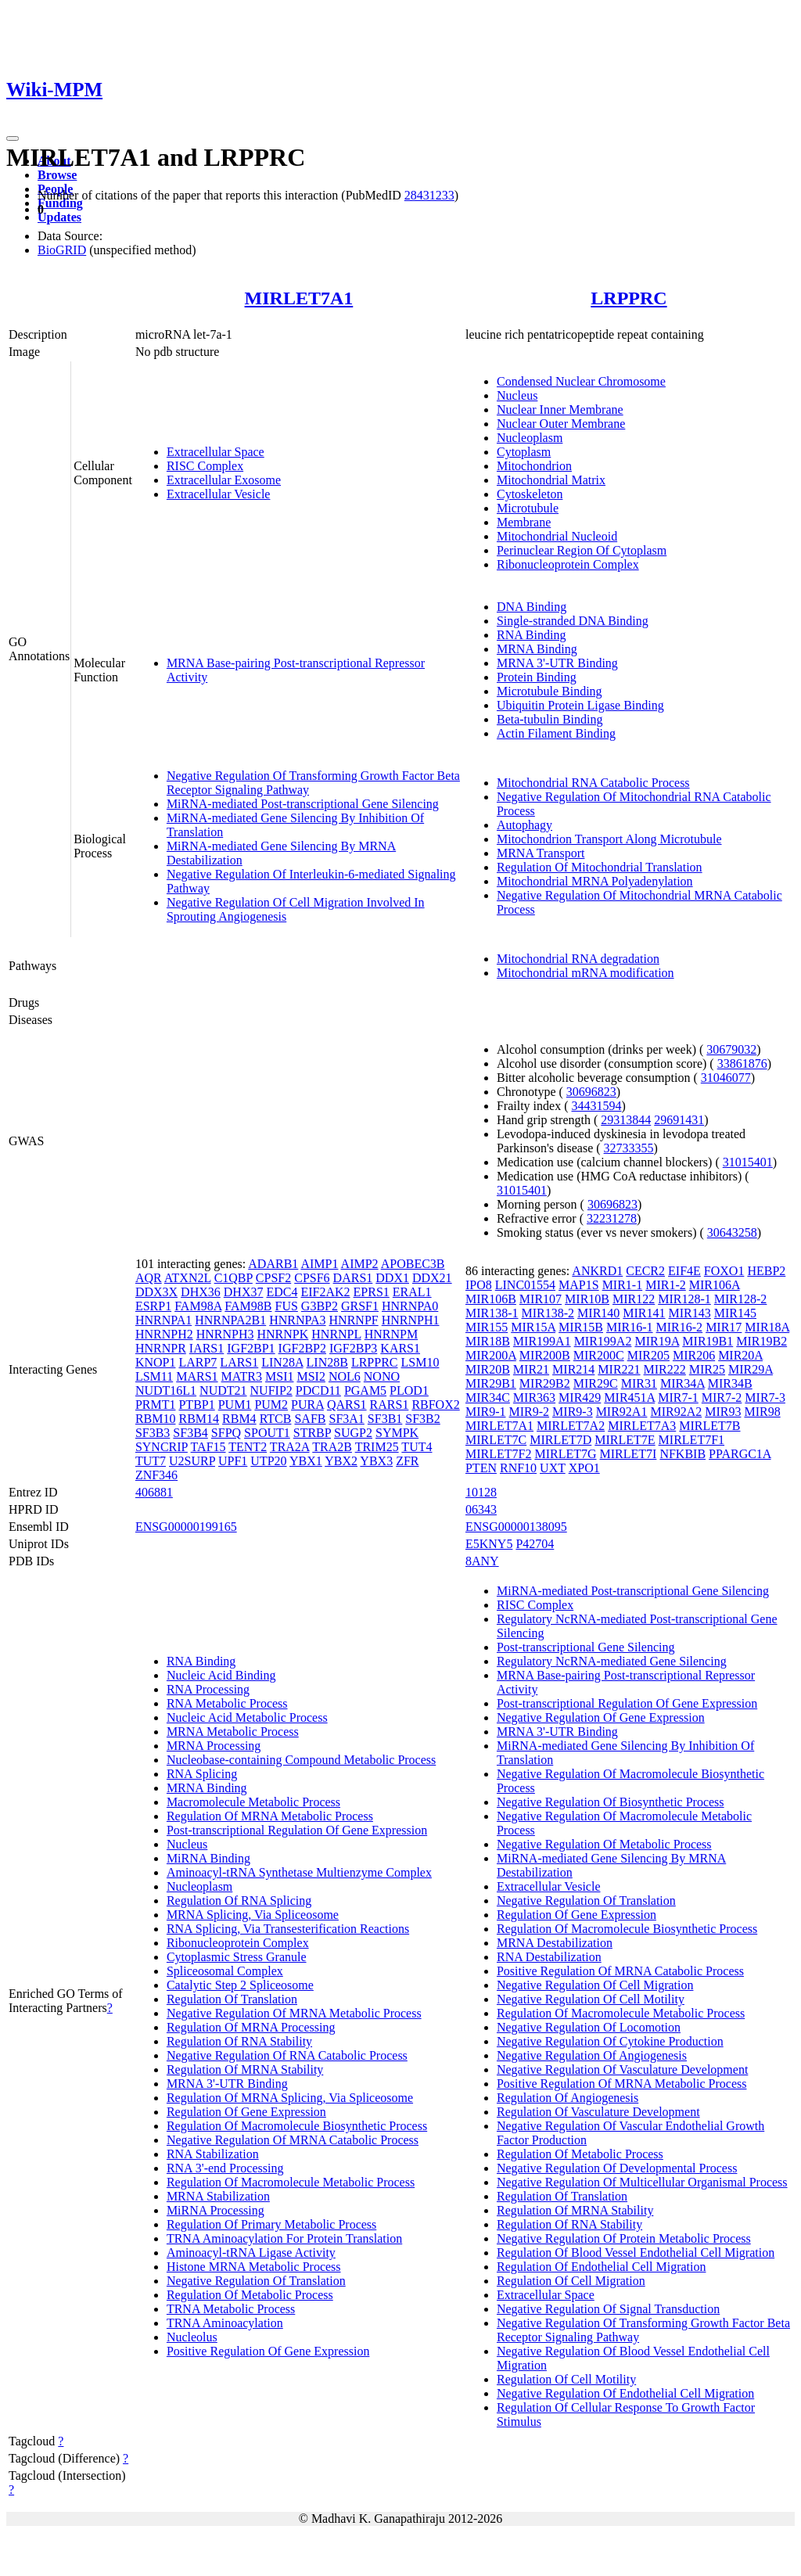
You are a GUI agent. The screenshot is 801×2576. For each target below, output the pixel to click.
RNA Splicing (202, 1773)
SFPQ (226, 1432)
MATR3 (241, 1376)
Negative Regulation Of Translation (256, 2280)
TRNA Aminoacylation (225, 2323)
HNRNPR (160, 1348)
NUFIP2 (271, 1390)
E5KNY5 (488, 1543)
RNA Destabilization (549, 1956)
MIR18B (487, 1341)
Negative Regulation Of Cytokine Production (610, 2041)
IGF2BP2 (302, 1348)
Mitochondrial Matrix (551, 480)
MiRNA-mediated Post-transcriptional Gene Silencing (303, 803)
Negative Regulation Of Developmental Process (617, 2168)
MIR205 (648, 1355)
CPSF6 (311, 1277)
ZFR (407, 1461)
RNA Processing (208, 1689)
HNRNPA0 (410, 1306)
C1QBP (233, 1277)
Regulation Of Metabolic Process (250, 2294)
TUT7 (150, 1461)
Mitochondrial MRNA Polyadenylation (595, 881)
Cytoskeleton (529, 494)
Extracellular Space (215, 451)
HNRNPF (354, 1320)
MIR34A (682, 1383)
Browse (57, 174)
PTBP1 (196, 1404)
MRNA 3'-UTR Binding (557, 663)
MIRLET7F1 (691, 1439)
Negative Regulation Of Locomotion (589, 2027)
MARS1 (196, 1376)
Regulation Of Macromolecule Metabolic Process (291, 2182)
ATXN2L (187, 1277)
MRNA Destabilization (554, 1942)
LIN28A (282, 1362)
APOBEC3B (413, 1263)
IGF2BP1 (251, 1348)
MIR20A (740, 1355)
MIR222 (665, 1369)
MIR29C (595, 1383)
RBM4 (239, 1418)
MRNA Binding (537, 649)
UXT (553, 1468)
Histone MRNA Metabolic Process (254, 2266)
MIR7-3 (765, 1397)
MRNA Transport (540, 853)
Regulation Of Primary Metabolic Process (271, 2224)
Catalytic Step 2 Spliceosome (240, 1985)
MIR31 (639, 1383)
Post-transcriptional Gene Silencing (586, 1647)
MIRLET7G (565, 1453)
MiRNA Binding (208, 1858)
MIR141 (644, 1313)
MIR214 (573, 1369)
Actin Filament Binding (556, 733)
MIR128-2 (740, 1299)
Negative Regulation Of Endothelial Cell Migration (625, 2393)
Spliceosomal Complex (225, 1971)
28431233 (429, 195)
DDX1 (392, 1277)
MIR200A (490, 1355)
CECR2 (645, 1270)
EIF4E (684, 1270)
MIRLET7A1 (299, 298)
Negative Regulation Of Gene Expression (601, 1717)
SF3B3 (152, 1432)
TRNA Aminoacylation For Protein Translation (284, 2238)
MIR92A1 (622, 1411)
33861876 (742, 1063)
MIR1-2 (665, 1285)
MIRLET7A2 (571, 1425)
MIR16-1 (629, 1327)
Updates (59, 217)
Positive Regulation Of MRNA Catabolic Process (620, 1971)
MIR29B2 (544, 1383)
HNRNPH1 (411, 1320)
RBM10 (155, 1418)
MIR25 (707, 1369)
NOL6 (345, 1376)
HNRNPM (391, 1334)
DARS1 (353, 1277)
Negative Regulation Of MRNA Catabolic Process (292, 2140)
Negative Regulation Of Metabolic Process (604, 1844)
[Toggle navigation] (12, 138)
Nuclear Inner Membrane (560, 409)
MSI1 (279, 1376)
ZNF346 (156, 1475)
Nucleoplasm (529, 437)
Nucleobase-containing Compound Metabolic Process (301, 1759)
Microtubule (528, 508)
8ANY (482, 1561)
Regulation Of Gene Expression (246, 2111)
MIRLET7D (560, 1439)
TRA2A (290, 1446)
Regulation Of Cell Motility (566, 2379)
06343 (481, 1509)
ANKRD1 (597, 1270)
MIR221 (619, 1369)
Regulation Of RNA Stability (239, 2041)
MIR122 (633, 1299)
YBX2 (341, 1461)
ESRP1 (153, 1306)
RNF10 (518, 1468)
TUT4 (416, 1446)
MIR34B (730, 1383)
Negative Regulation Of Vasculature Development (622, 2069)
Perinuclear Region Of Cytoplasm (581, 550)
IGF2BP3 (353, 1348)
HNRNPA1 (163, 1320)
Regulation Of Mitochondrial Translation (599, 867)
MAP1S (579, 1285)
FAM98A (197, 1306)
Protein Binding (537, 677)
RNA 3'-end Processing (225, 2168)
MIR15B (581, 1327)
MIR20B (487, 1369)
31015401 (748, 1162)
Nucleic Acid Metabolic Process (247, 1717)
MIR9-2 (529, 1411)
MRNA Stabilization (218, 2196)
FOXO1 (724, 1270)
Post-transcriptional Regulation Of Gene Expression (297, 1830)
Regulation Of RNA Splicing (239, 1900)
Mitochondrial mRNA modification (585, 972)
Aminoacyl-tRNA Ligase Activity (251, 2252)
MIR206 (694, 1355)
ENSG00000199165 (186, 1526)
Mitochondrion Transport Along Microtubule (609, 839)
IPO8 (478, 1285)
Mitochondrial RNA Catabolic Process (593, 782)
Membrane (524, 522)
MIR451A (629, 1397)
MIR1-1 (622, 1285)
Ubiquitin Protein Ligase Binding (580, 705)
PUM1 (235, 1404)
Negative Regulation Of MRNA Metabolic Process (294, 2013)
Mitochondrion (534, 465)
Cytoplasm (524, 451)
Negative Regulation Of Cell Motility (590, 1999)
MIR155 (486, 1327)
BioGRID (62, 250)
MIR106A (714, 1285)
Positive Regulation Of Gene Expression (268, 2351)
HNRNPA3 (297, 1320)
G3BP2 (319, 1306)
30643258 (732, 1232)
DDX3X (156, 1292)
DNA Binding (531, 606)
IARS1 (206, 1348)
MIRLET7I (628, 1453)
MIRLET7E (624, 1439)
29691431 (679, 1119)
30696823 (591, 1091)
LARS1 (239, 1362)
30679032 (731, 1049)
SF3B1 (385, 1418)
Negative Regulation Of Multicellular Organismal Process (642, 2182)
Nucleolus (192, 2337)
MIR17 (724, 1327)
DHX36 (201, 1292)
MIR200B (544, 1355)
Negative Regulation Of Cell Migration (595, 1985)
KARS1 (400, 1348)
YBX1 (305, 1461)
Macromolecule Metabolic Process (253, 1802)
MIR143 (690, 1313)
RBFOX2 (435, 1404)
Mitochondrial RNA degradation (578, 958)
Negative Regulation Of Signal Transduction (608, 2309)
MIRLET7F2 (498, 1453)
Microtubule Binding (549, 691)
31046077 (726, 1077)
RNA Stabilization (213, 2154)
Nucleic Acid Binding (221, 1675)
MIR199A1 (542, 1341)
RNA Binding (531, 634)
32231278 (612, 1218)
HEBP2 (766, 1270)
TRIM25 (377, 1446)
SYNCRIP (161, 1446)
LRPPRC (628, 298)
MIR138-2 (548, 1313)
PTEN (481, 1468)
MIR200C (598, 1355)
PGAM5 (365, 1390)
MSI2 (310, 1376)
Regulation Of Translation (232, 1999)
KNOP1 (155, 1362)
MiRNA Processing (215, 2210)
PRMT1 (155, 1404)
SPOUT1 (267, 1432)
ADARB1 (273, 1263)
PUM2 (271, 1404)
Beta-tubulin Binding (550, 719)
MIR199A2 (603, 1341)
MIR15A (533, 1327)
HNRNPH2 (164, 1334)
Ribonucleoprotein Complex (568, 564)
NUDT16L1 (165, 1390)
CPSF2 (273, 1277)
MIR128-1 (684, 1299)
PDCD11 (318, 1390)
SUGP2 (353, 1432)
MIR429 (580, 1397)
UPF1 (232, 1461)
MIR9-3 (572, 1411)
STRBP (312, 1432)
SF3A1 (346, 1418)
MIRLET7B (709, 1425)
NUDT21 (222, 1390)
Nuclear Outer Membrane (561, 423)
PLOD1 (409, 1390)
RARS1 (389, 1404)
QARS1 (347, 1404)
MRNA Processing (213, 1745)
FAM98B (247, 1306)
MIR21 (531, 1369)
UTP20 (268, 1461)
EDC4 (281, 1292)
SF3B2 (422, 1418)
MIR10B (587, 1299)
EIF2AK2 (325, 1292)
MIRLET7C (495, 1439)
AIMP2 (360, 1263)
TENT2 (247, 1446)
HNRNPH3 (225, 1334)
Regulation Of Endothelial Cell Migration (601, 2266)
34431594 (597, 1105)
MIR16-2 (679, 1327)
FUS (286, 1306)
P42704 (534, 1543)
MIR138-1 (492, 1313)
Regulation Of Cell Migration (571, 2280)
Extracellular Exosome (224, 480)
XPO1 (584, 1468)
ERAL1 (412, 1292)
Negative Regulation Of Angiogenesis (592, 2055)
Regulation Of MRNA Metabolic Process (270, 1816)
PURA (307, 1404)
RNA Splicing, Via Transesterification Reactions (288, 1928)
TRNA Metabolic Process (231, 2309)
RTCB (276, 1418)
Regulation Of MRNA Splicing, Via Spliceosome (290, 2097)
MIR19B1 (707, 1341)
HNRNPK (282, 1334)
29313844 (626, 1119)
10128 (481, 1492)
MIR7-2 (722, 1397)
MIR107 (540, 1299)
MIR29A (750, 1369)
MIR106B (490, 1299)
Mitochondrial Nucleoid (557, 536)
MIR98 (762, 1411)
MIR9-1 (485, 1411)
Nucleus (517, 395)
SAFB (309, 1418)
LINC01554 (525, 1285)
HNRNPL (336, 1334)
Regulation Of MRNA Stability (245, 2069)
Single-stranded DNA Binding (572, 620)
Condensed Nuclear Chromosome (581, 381)
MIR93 (723, 1411)
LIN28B (327, 1362)
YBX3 (376, 1461)
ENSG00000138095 (516, 1526)
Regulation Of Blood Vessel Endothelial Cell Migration (635, 2252)
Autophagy (524, 825)
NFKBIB (682, 1453)
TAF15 (208, 1446)
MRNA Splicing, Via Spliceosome (253, 1914)
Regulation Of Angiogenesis (567, 2097)
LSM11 (154, 1376)
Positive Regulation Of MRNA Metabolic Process (622, 2083)
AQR (148, 1277)
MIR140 (598, 1313)
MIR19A (656, 1341)
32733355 (629, 1148)
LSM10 (420, 1362)
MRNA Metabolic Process (233, 1731)
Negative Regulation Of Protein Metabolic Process (624, 2238)
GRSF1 (360, 1306)
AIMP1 (319, 1263)
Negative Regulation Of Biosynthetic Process (610, 1802)
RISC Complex (205, 465)
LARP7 (197, 1362)
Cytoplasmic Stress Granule (237, 1956)
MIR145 (735, 1313)
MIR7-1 (678, 1397)
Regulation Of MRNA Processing (251, 2027)
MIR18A (767, 1327)
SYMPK (396, 1432)
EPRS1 (372, 1292)
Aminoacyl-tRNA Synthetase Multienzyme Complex (299, 1872)
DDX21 (432, 1277)
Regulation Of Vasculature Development (598, 2111)
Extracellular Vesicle (219, 494)
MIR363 (534, 1397)
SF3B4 (190, 1432)
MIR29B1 (490, 1383)
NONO (382, 1376)
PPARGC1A (739, 1453)
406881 (154, 1492)
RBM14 (198, 1418)
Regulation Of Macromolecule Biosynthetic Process (297, 2125)
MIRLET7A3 (642, 1425)
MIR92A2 (676, 1411)
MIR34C (487, 1397)
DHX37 (244, 1292)
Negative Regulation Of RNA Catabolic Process (287, 2055)
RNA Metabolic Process (227, 1703)
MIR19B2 (761, 1341)
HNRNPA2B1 (230, 1320)
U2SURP (192, 1461)
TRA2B (332, 1446)
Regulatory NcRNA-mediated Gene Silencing (612, 1661)
